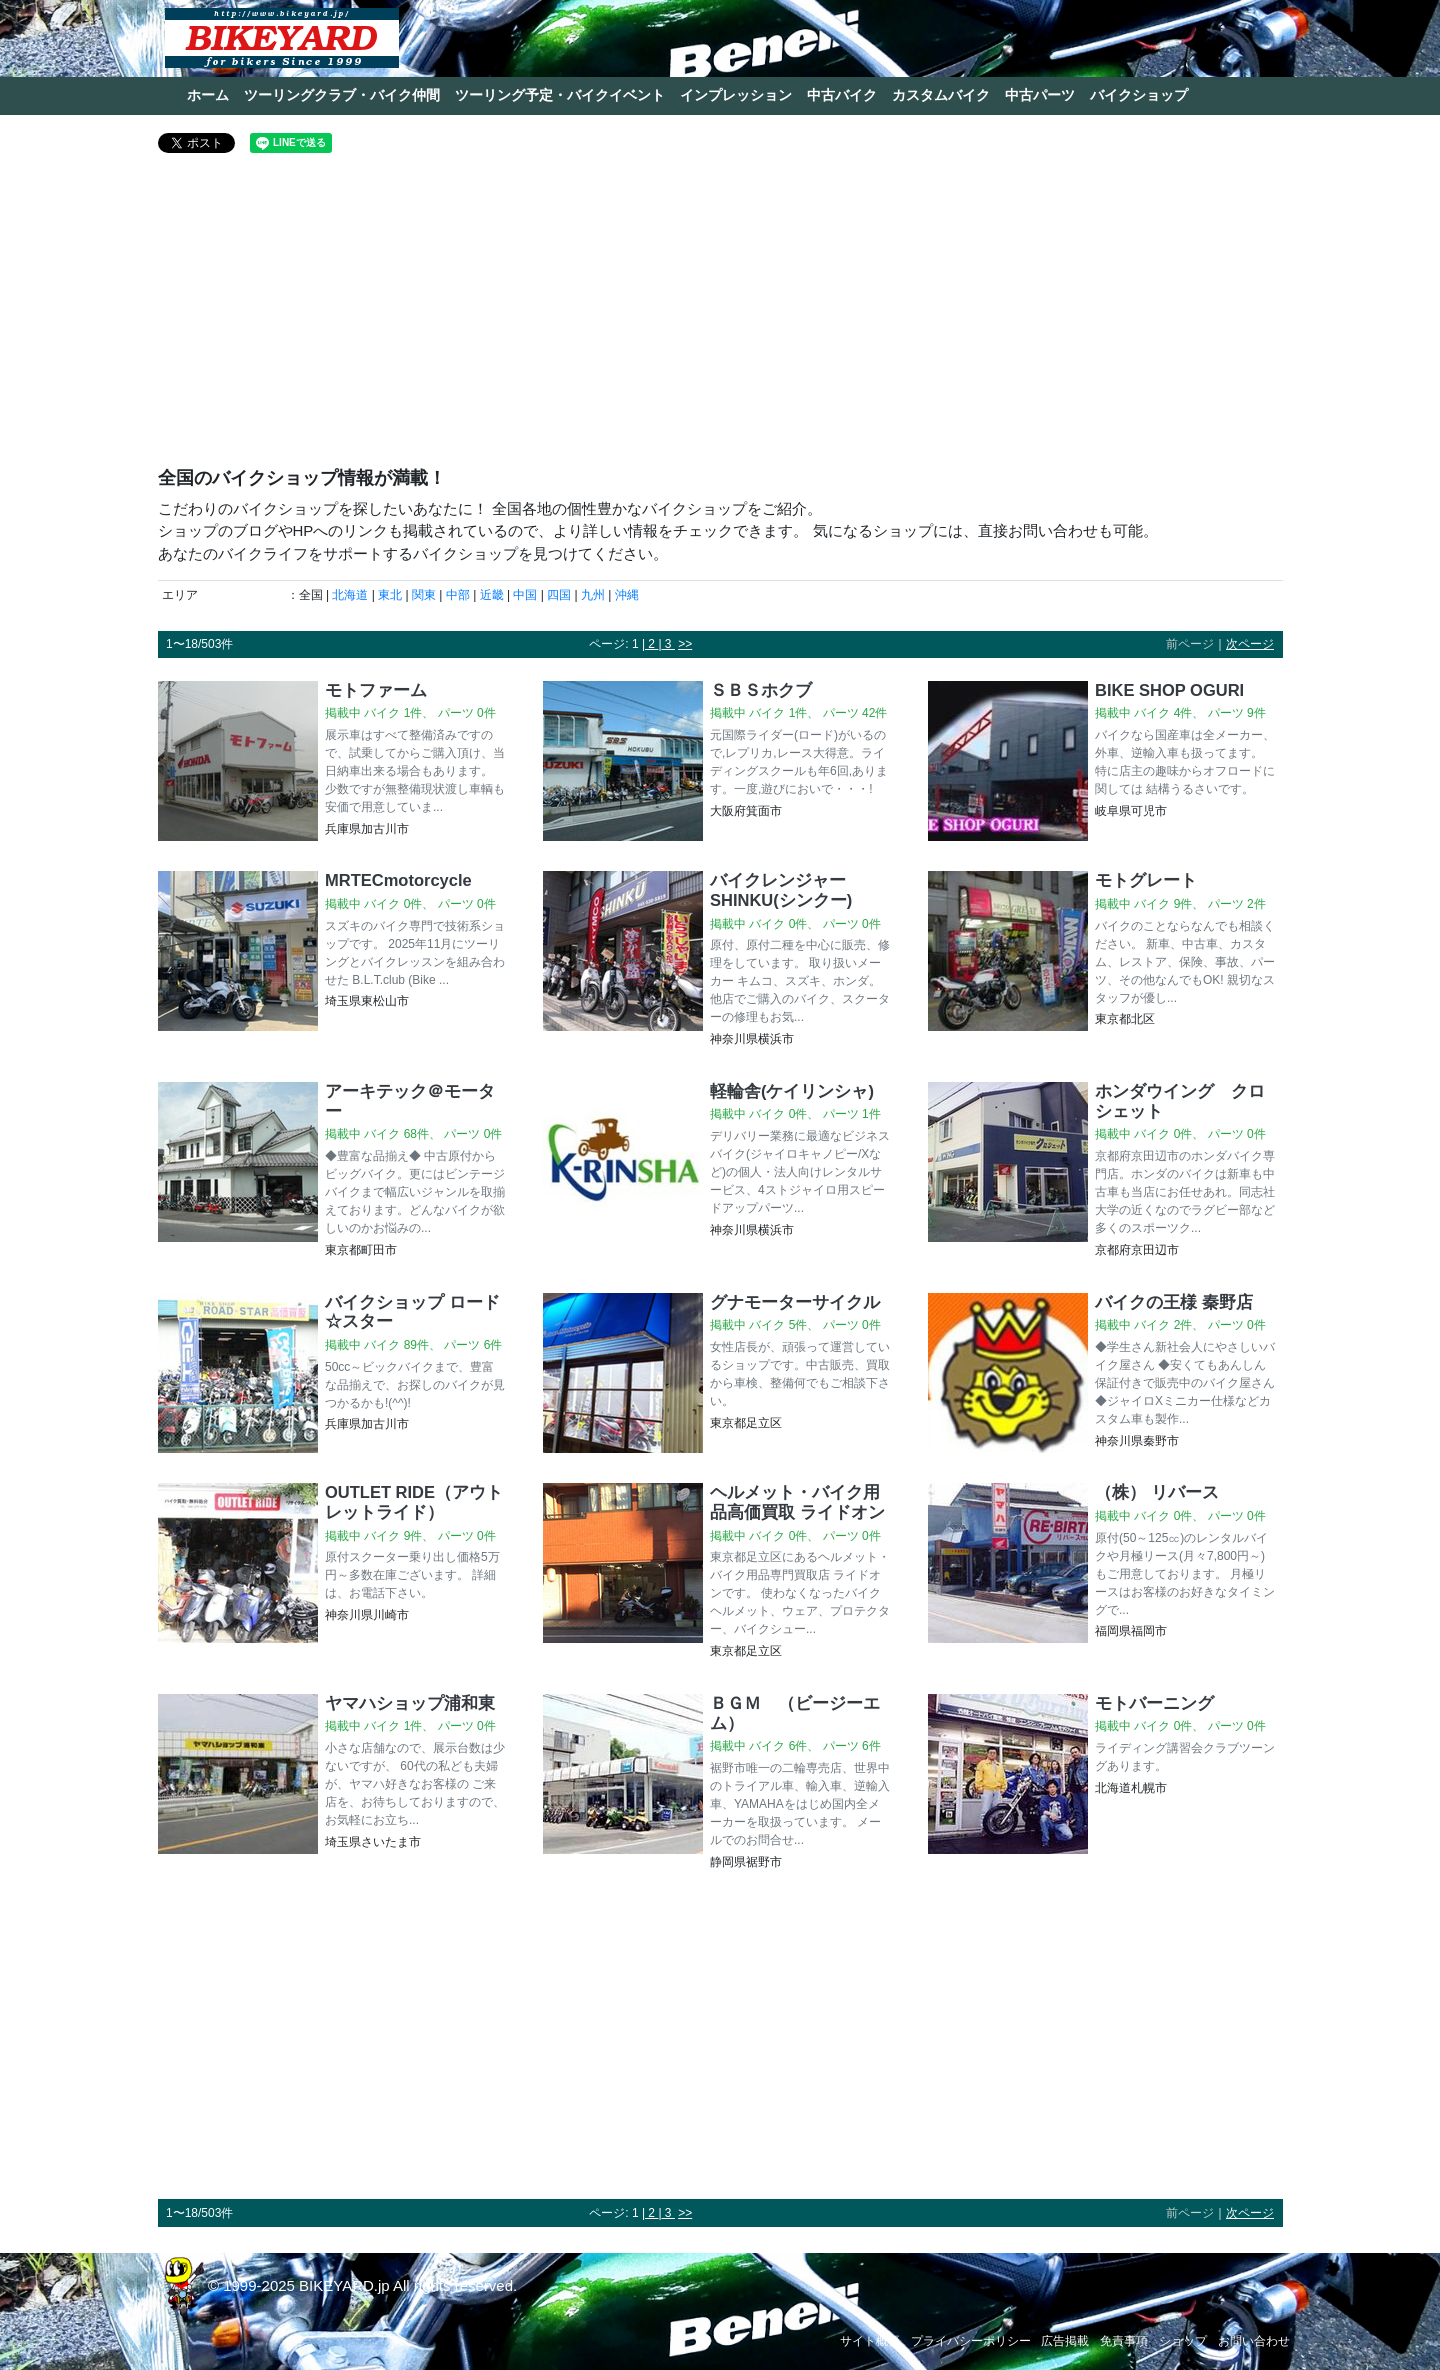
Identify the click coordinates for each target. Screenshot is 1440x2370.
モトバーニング (1154, 1703)
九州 (593, 595)
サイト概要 (870, 2341)
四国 (559, 595)
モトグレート (1146, 880)
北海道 (350, 595)
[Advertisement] (720, 318)
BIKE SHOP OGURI (1169, 690)
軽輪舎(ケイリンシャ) (792, 1091)
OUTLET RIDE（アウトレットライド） (414, 1502)
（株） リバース (1157, 1492)
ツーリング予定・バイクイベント (560, 95)
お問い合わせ (1254, 2341)
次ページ (1250, 644)
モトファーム (376, 690)
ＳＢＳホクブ (761, 690)
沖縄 (627, 595)
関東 (424, 595)
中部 (458, 595)
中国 (525, 595)
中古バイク (842, 95)
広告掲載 (1065, 2341)
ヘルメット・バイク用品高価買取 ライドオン (797, 1502)
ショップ (1183, 2341)
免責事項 (1124, 2341)
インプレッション (736, 95)
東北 (390, 595)
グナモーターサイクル (795, 1302)
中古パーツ (1040, 95)
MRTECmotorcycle (398, 880)
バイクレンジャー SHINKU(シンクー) (786, 890)
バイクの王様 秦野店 (1174, 1302)
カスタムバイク (941, 95)
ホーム (208, 95)
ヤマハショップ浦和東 (410, 1703)
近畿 (492, 595)
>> (685, 644)
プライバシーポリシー (971, 2341)
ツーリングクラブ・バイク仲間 (342, 95)
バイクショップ (1139, 95)
